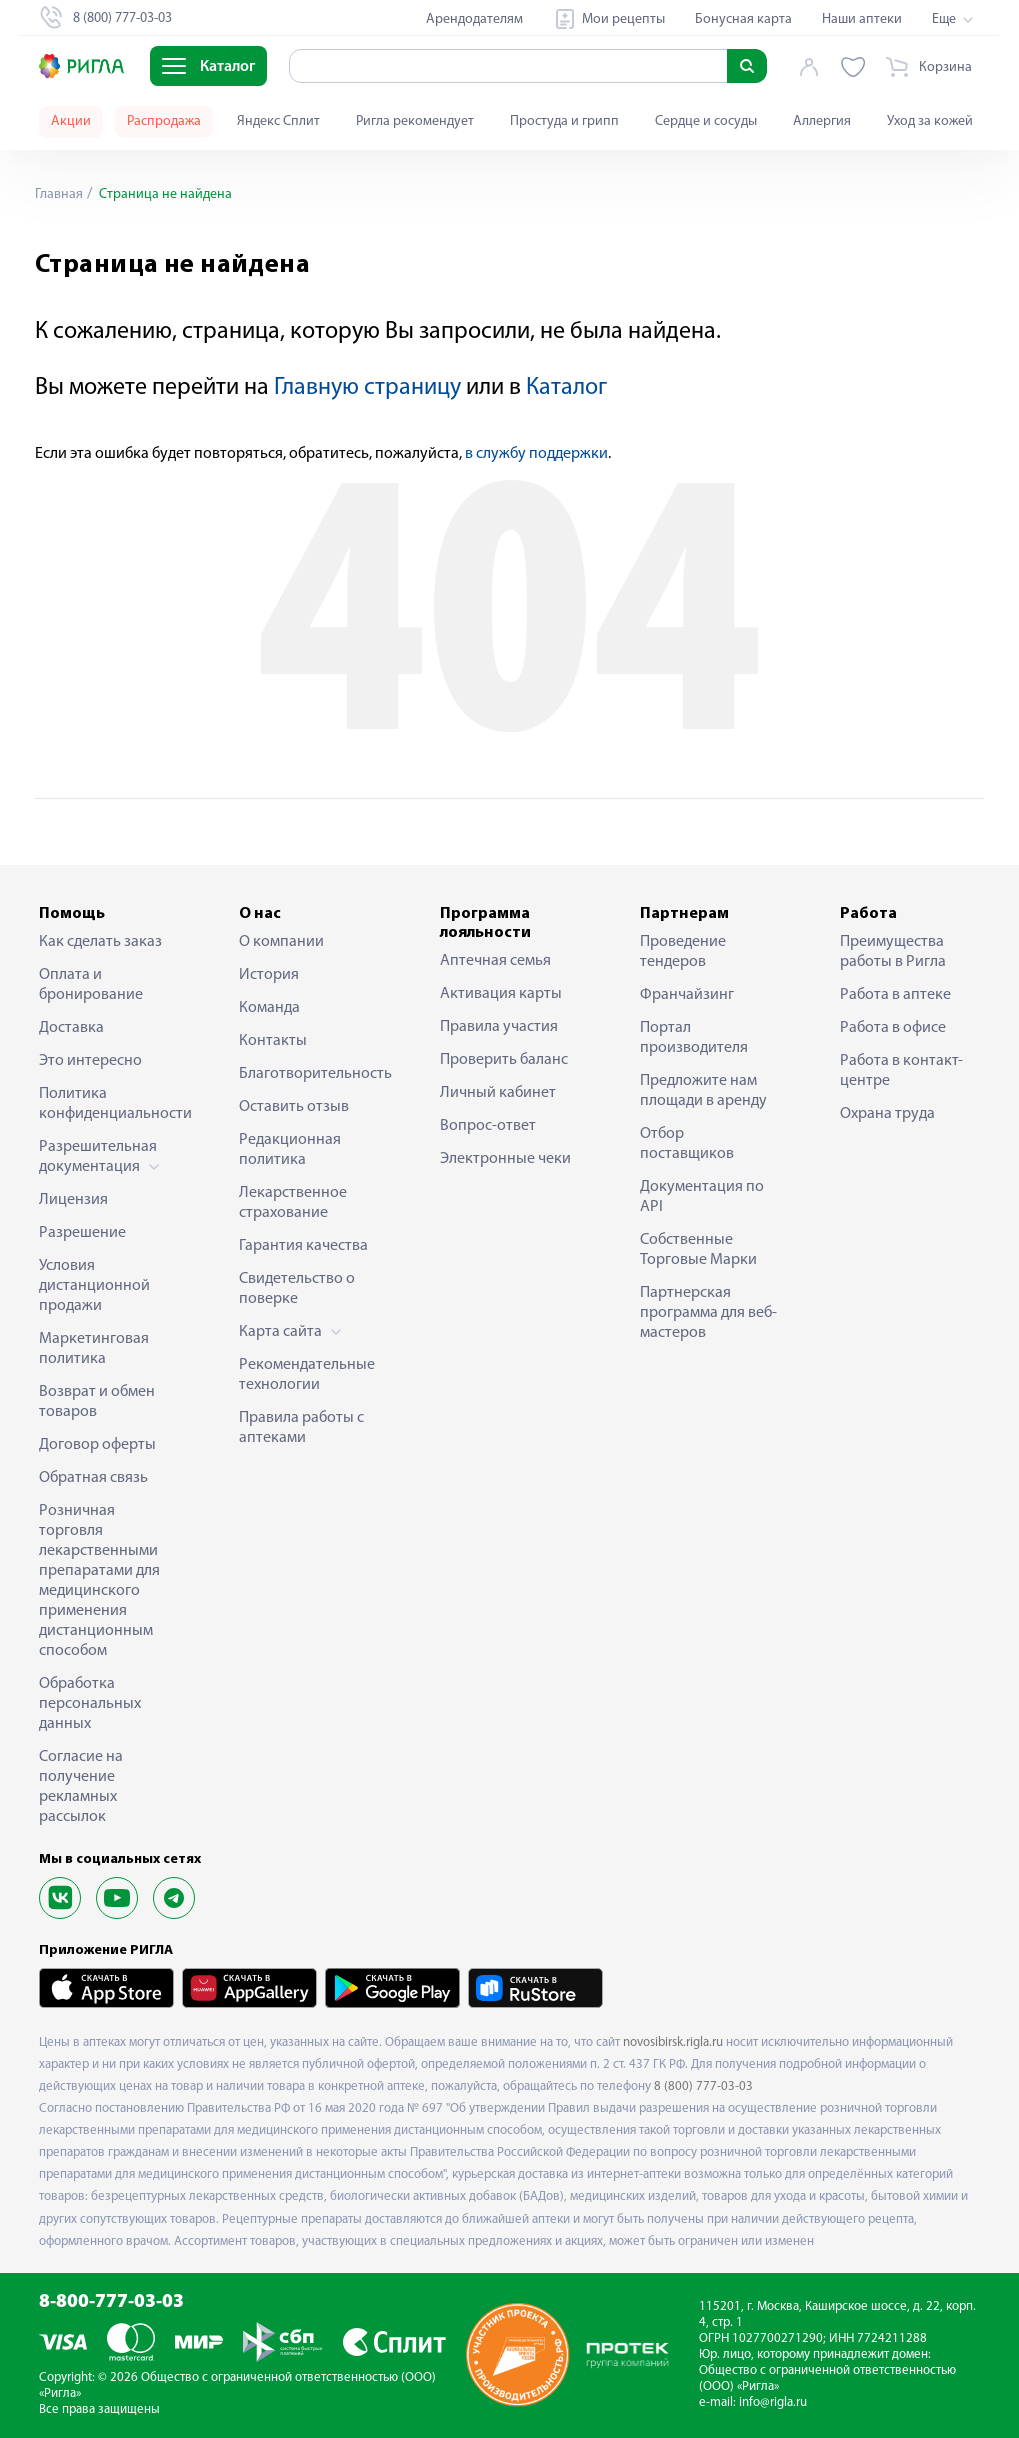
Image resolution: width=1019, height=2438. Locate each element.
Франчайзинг (687, 995)
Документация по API (702, 1197)
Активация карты (501, 994)
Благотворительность (309, 1074)
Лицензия (73, 1200)
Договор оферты (97, 1445)
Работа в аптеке (895, 995)
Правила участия (499, 1027)
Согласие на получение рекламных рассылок (81, 1787)
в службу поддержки (536, 454)
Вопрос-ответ (488, 1126)
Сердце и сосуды (706, 121)
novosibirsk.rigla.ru (673, 2042)
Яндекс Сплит (278, 121)
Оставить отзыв (294, 1107)
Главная (59, 194)
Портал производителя (694, 1038)
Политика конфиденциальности (109, 1104)
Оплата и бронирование (91, 985)
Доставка (71, 1028)
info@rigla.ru (773, 2402)
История (269, 975)
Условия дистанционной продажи (94, 1286)
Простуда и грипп (564, 121)
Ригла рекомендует (415, 121)
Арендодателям (474, 19)
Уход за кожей (930, 121)
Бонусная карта (743, 19)
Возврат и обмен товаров (97, 1402)
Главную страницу (367, 388)
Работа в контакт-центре (901, 1071)
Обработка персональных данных (90, 1704)
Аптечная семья (495, 961)
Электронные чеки (505, 1159)
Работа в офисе (893, 1028)
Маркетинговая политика (94, 1349)
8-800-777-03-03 (111, 2302)
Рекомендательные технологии (307, 1375)
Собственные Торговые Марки (698, 1250)
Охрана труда (887, 1114)
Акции (71, 121)
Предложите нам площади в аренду (703, 1091)
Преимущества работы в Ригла (893, 952)
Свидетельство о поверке (297, 1289)
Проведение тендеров (683, 952)
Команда (269, 1008)
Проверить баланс (504, 1060)
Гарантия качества (303, 1246)
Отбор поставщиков (687, 1144)
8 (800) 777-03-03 (703, 2086)
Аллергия (822, 121)
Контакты (273, 1041)
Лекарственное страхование (293, 1203)
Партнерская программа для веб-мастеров (708, 1313)
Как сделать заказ (100, 942)
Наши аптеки (862, 19)
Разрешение (82, 1233)
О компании (281, 942)
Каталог (566, 388)
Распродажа (164, 121)
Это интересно (90, 1061)
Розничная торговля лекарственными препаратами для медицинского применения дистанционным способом (99, 1581)
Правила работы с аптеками (301, 1428)
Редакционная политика (290, 1150)
